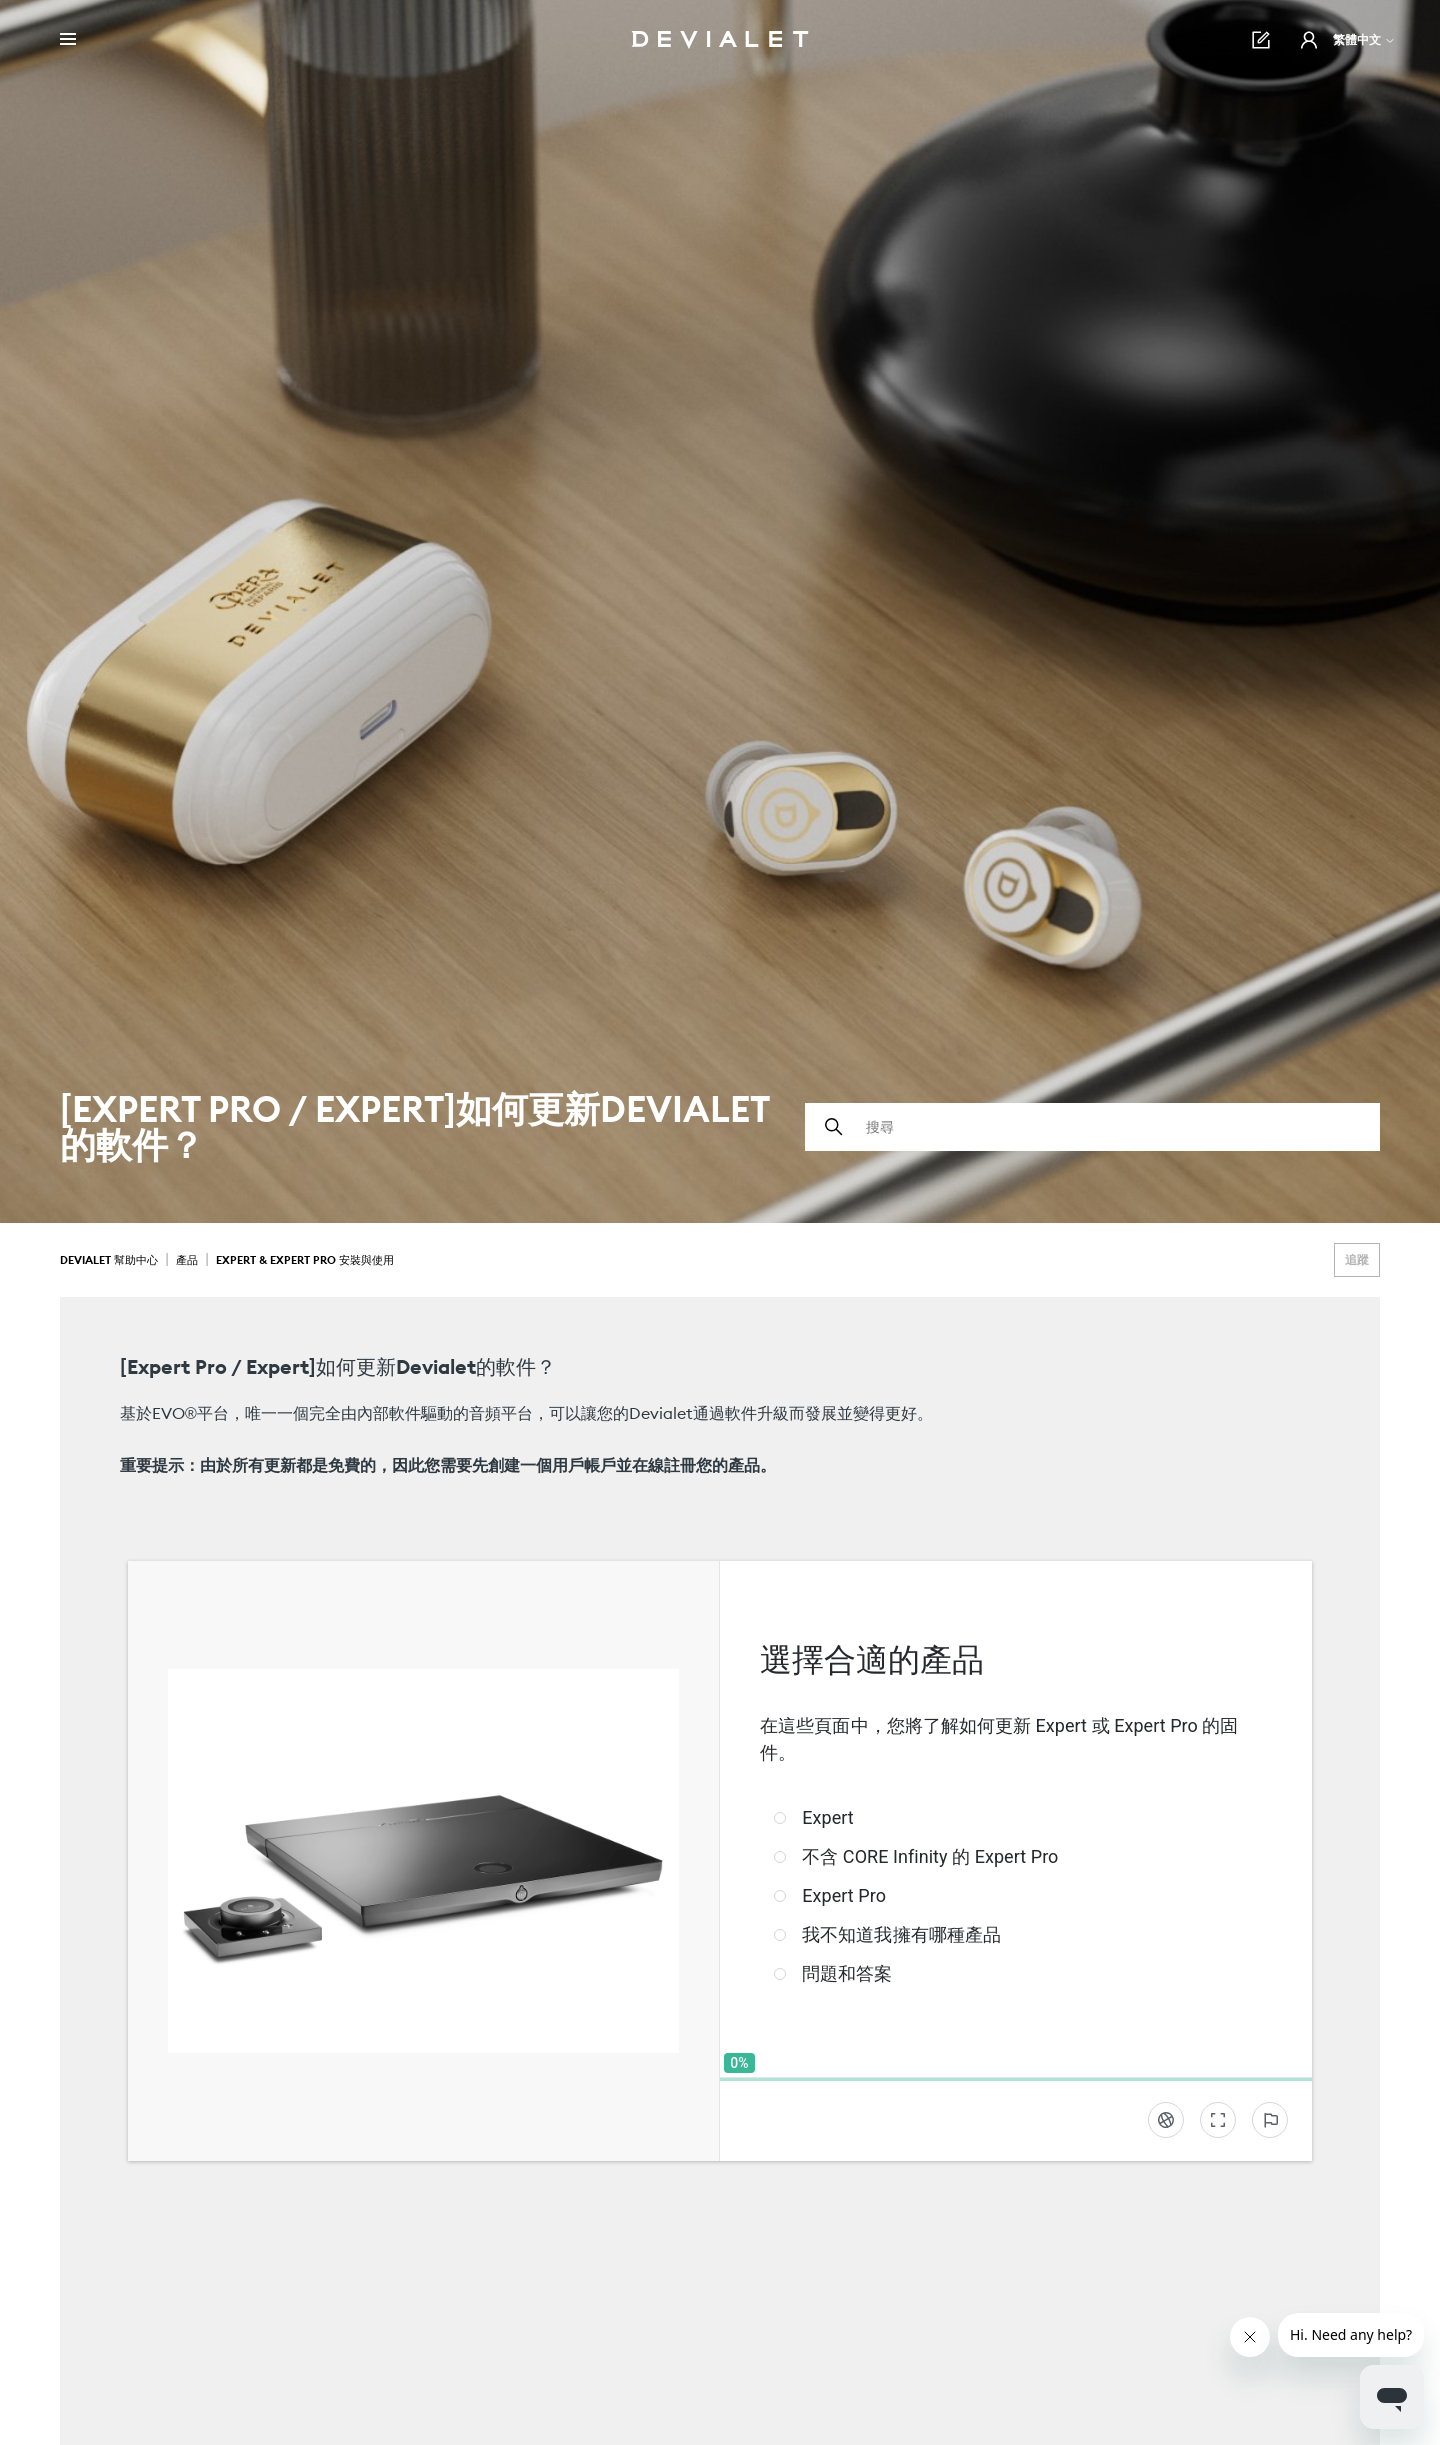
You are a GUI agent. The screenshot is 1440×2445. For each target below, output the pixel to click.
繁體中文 (1364, 39)
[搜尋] (1092, 1127)
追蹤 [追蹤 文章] (1357, 1259)
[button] (1309, 40)
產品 (187, 1260)
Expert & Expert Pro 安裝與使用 (305, 1260)
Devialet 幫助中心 (110, 1260)
